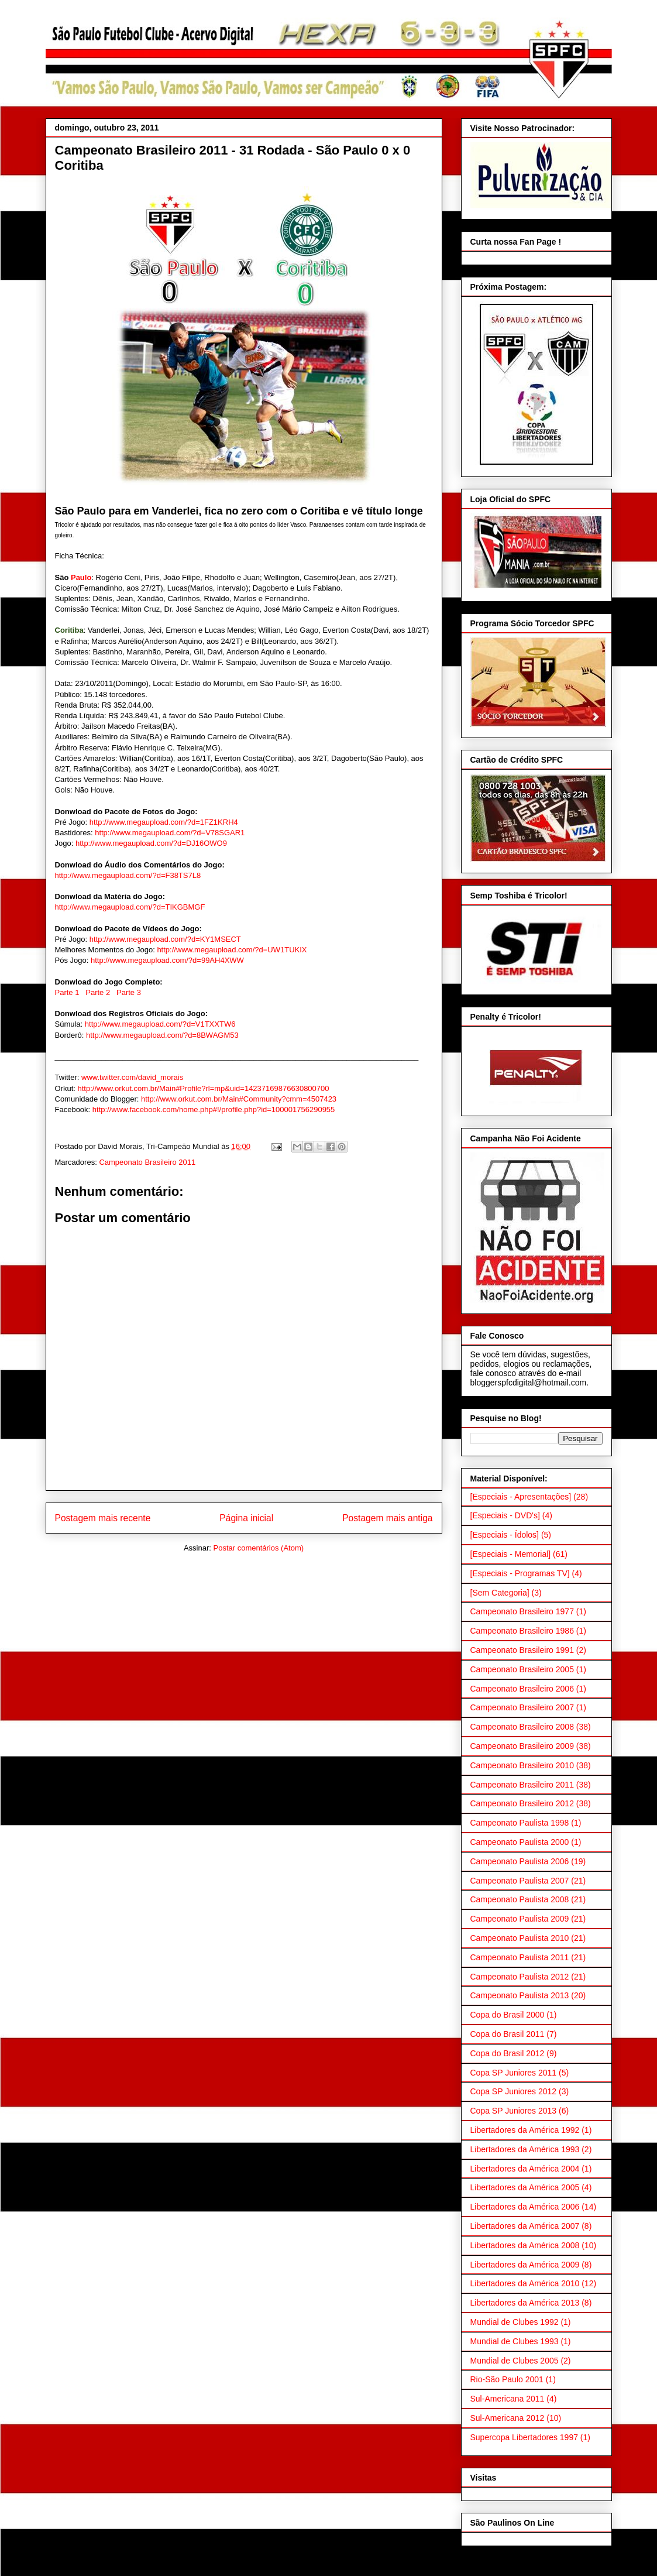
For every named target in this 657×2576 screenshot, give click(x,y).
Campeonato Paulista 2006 (519, 1861)
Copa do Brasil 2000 (507, 2014)
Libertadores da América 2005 (525, 2187)
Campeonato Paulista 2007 (519, 1880)
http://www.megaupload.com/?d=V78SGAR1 (170, 832)
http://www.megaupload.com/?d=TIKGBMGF (130, 907)
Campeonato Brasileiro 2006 (522, 1688)
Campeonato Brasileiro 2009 (522, 1746)
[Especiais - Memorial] (510, 1554)
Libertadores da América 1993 (525, 2149)
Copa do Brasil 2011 (507, 2034)
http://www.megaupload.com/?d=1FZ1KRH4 (164, 822)
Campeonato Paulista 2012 (519, 1976)
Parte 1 (67, 992)
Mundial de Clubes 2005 (514, 2360)
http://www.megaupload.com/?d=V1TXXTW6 (160, 1024)
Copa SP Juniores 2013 (513, 2110)
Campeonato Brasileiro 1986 (522, 1630)
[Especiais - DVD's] (505, 1515)
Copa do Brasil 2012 (507, 2053)
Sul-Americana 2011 (507, 2398)
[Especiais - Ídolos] (504, 1534)
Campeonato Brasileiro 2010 (522, 1765)
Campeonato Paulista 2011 (519, 1957)
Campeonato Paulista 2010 (519, 1938)
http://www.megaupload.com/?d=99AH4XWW (167, 960)
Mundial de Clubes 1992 (514, 2322)
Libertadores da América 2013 (525, 2302)
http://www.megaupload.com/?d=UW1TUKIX (232, 949)
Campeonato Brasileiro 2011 (147, 1162)
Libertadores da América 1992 (525, 2130)
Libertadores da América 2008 (525, 2245)
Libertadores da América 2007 (525, 2226)
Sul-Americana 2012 (507, 2418)
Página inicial (246, 1518)
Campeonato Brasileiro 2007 (522, 1707)
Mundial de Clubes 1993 (514, 2341)
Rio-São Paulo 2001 (507, 2379)
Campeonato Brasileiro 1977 (522, 1611)
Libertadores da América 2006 (525, 2206)
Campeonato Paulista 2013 (519, 1995)
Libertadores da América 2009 (525, 2264)
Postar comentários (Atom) (258, 1547)
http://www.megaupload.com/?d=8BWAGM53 (162, 1035)
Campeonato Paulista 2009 (519, 1918)
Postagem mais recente (103, 1518)
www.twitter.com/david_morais (132, 1077)
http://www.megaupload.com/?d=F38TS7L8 (128, 875)
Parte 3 (128, 992)
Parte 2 (97, 992)
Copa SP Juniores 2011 (513, 2072)
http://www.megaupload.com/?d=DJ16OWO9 (151, 843)
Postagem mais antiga (387, 1518)
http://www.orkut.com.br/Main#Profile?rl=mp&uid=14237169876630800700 (203, 1088)
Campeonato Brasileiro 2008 (522, 1726)
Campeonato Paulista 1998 (519, 1822)
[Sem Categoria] (499, 1592)
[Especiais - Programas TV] (520, 1573)
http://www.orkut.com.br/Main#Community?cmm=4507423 (238, 1099)
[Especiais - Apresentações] (521, 1496)
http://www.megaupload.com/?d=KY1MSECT (165, 939)
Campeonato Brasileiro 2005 (522, 1669)
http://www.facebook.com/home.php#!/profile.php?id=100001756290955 (213, 1109)
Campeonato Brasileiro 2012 (522, 1803)
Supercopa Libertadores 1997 (524, 2437)
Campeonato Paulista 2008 (519, 1899)
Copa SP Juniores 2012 (513, 2091)
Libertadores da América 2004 (525, 2168)
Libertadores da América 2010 (525, 2283)
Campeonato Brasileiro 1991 (522, 1650)
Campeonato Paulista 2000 (519, 1842)
